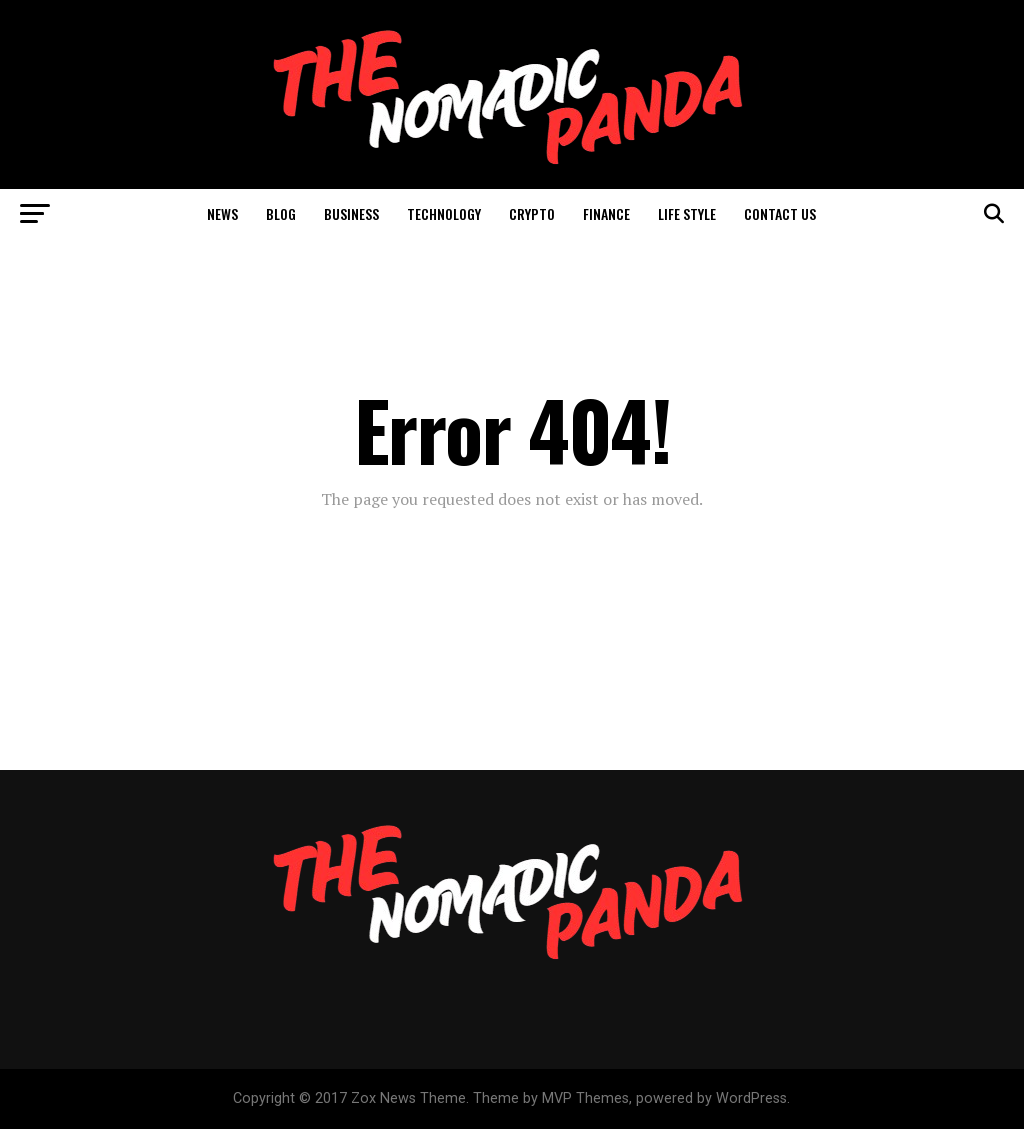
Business (351, 213)
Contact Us (780, 213)
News (222, 213)
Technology (444, 213)
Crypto (532, 213)
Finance (606, 213)
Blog (281, 213)
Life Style (687, 213)
